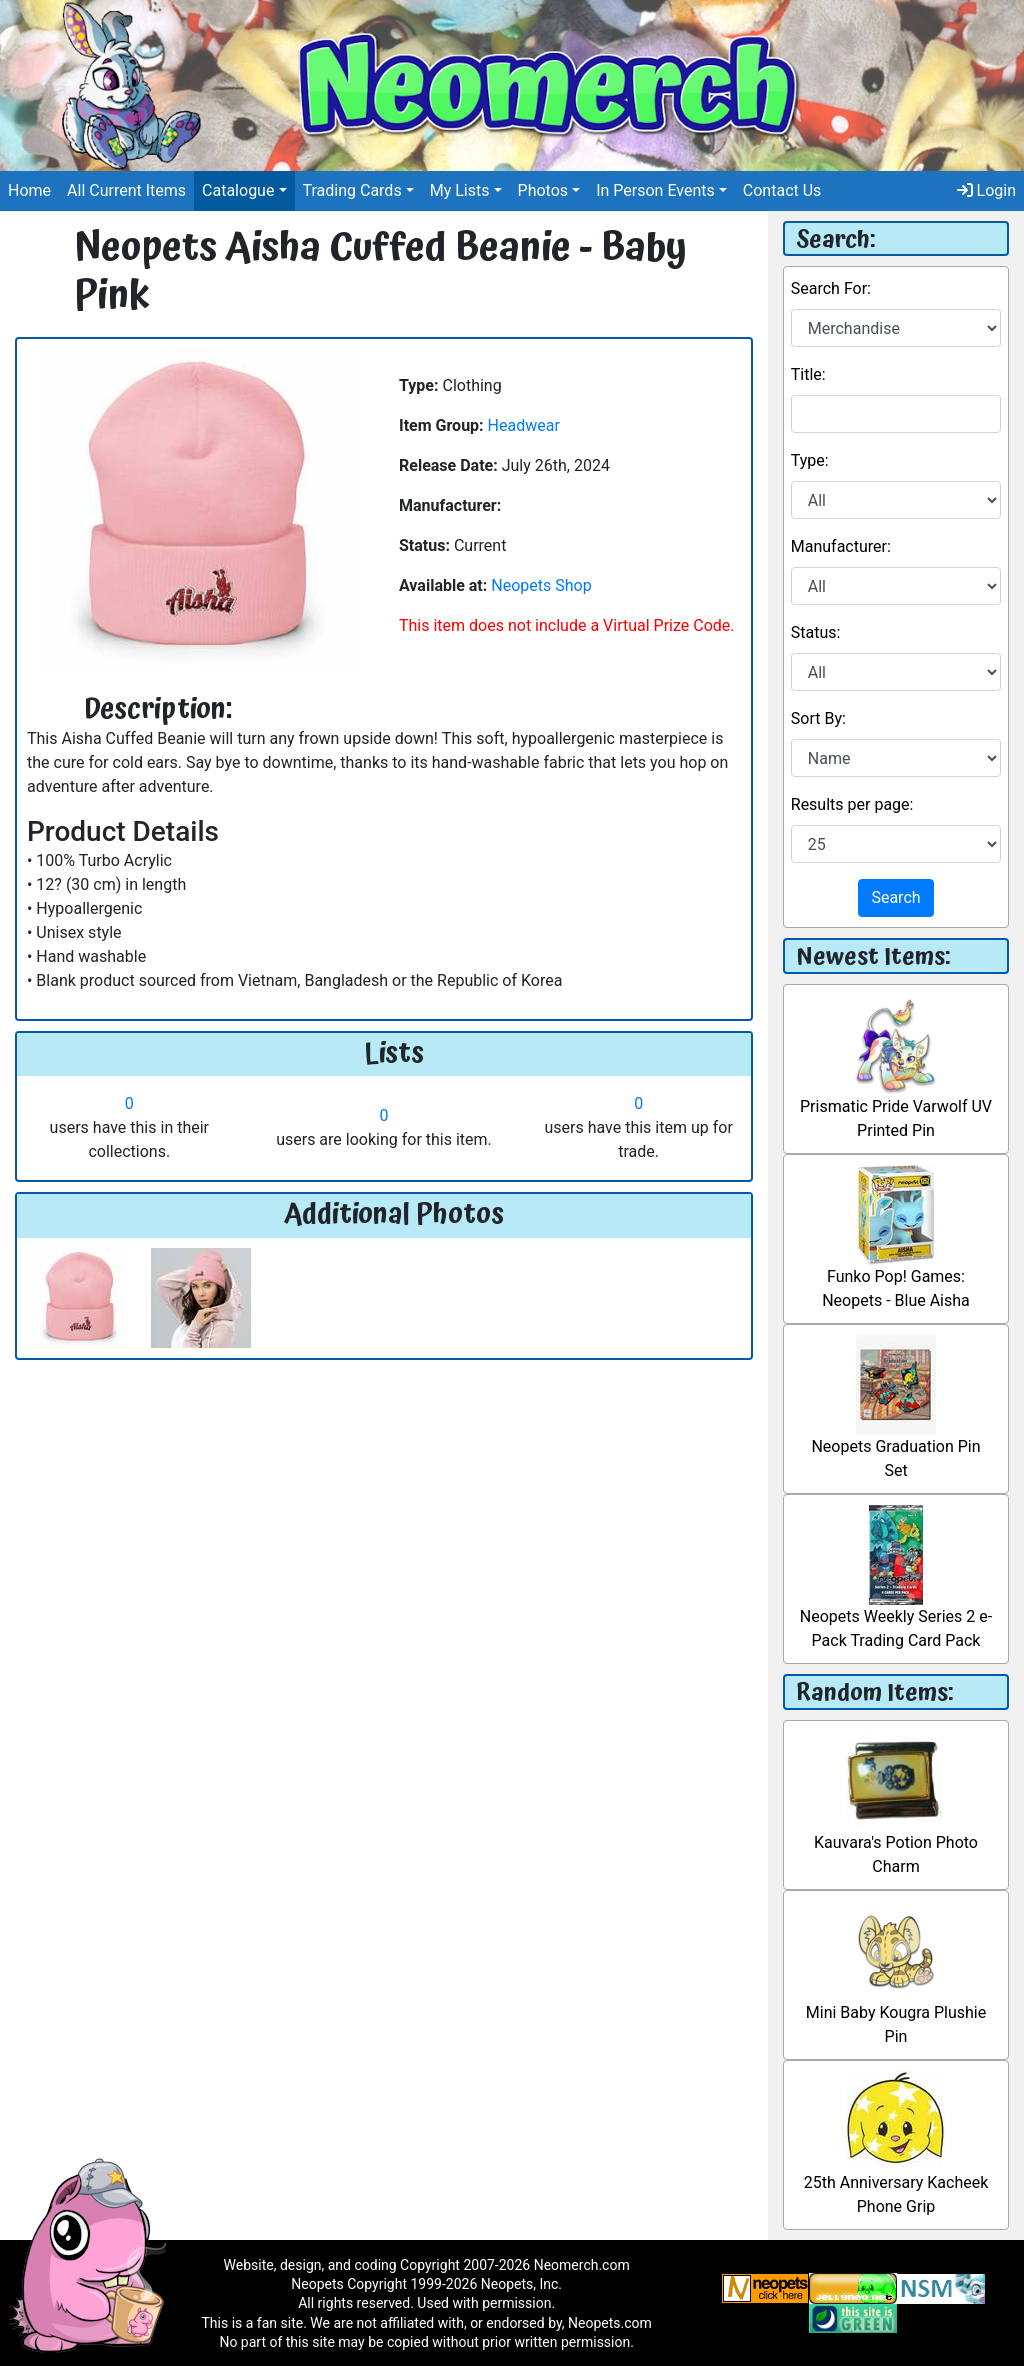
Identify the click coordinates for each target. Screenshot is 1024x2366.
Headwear (524, 425)
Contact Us (782, 190)
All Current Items (126, 190)
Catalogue (238, 190)
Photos (543, 190)
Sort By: (818, 718)
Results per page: (852, 804)
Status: (816, 632)
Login (986, 190)
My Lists (460, 190)
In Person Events (655, 190)
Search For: (831, 288)
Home (29, 190)
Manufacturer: (841, 546)
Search (895, 897)
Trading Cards (352, 190)
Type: (810, 460)
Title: (808, 374)
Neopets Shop (541, 585)
